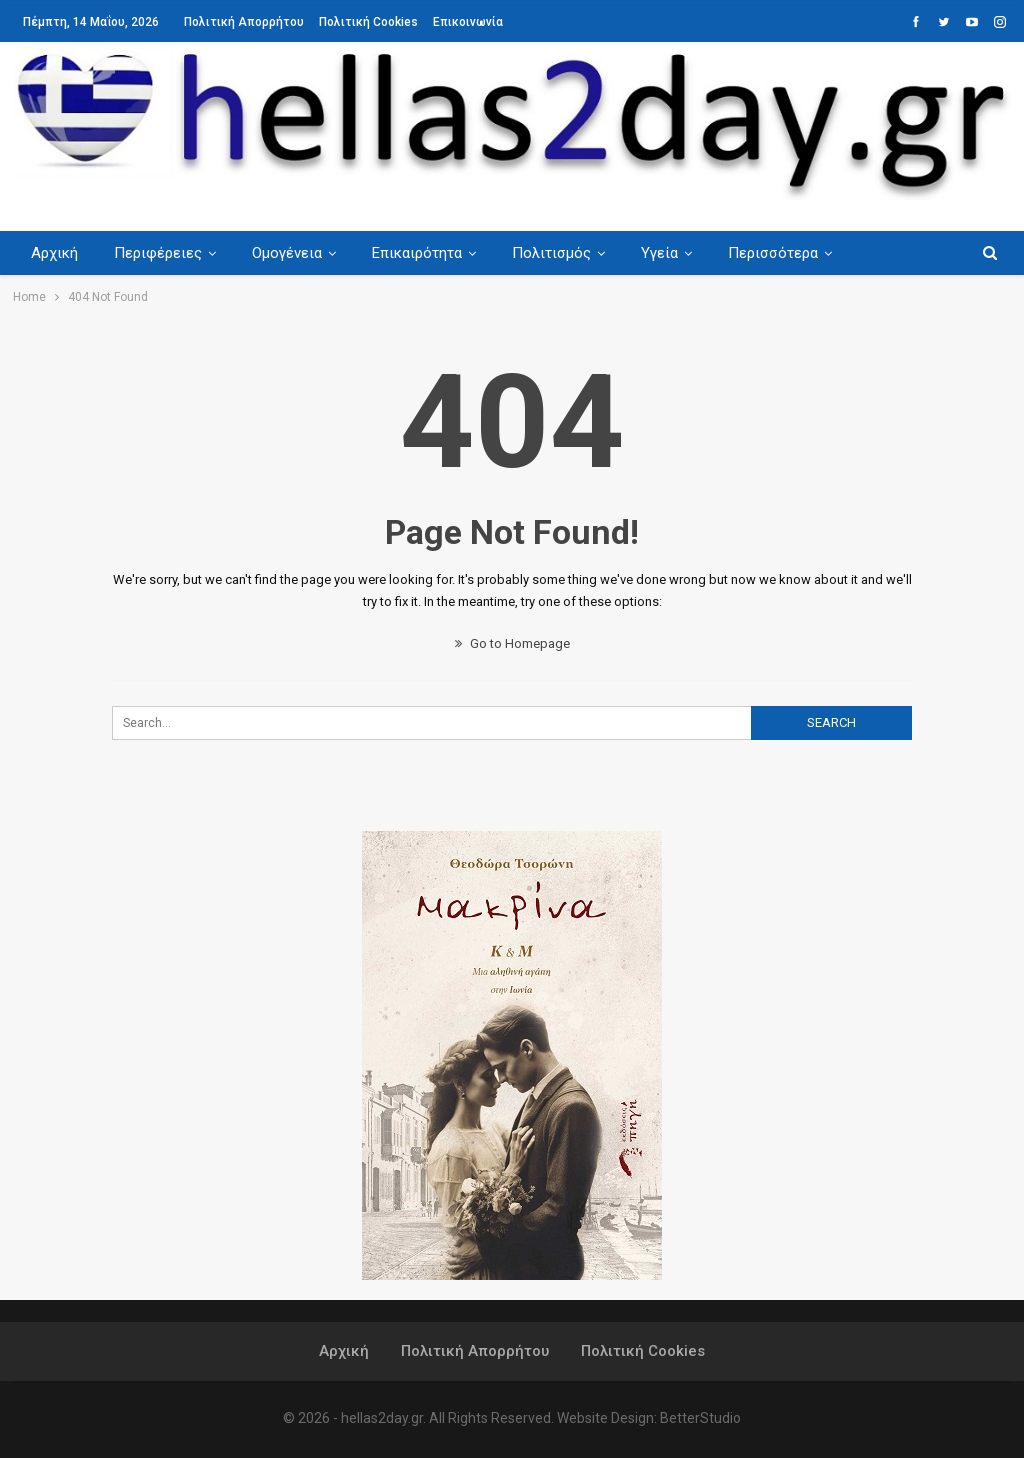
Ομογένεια (293, 253)
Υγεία (674, 253)
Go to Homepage (512, 643)
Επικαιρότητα (426, 253)
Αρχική (54, 253)
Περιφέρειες (161, 253)
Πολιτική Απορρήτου (244, 22)
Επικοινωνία (468, 22)
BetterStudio (700, 1418)
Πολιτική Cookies (368, 22)
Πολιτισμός (563, 253)
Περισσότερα (791, 253)
